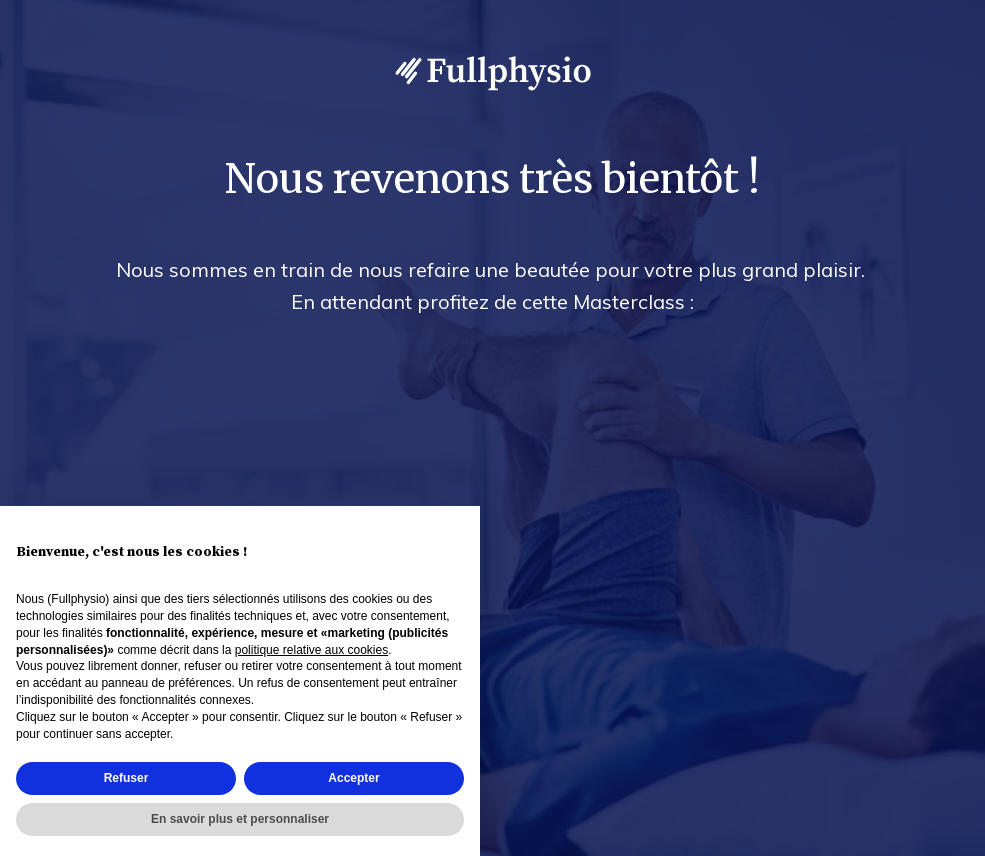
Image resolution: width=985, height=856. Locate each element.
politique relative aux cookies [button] (311, 650)
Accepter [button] (353, 778)
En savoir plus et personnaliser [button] (240, 819)
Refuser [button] (126, 778)
